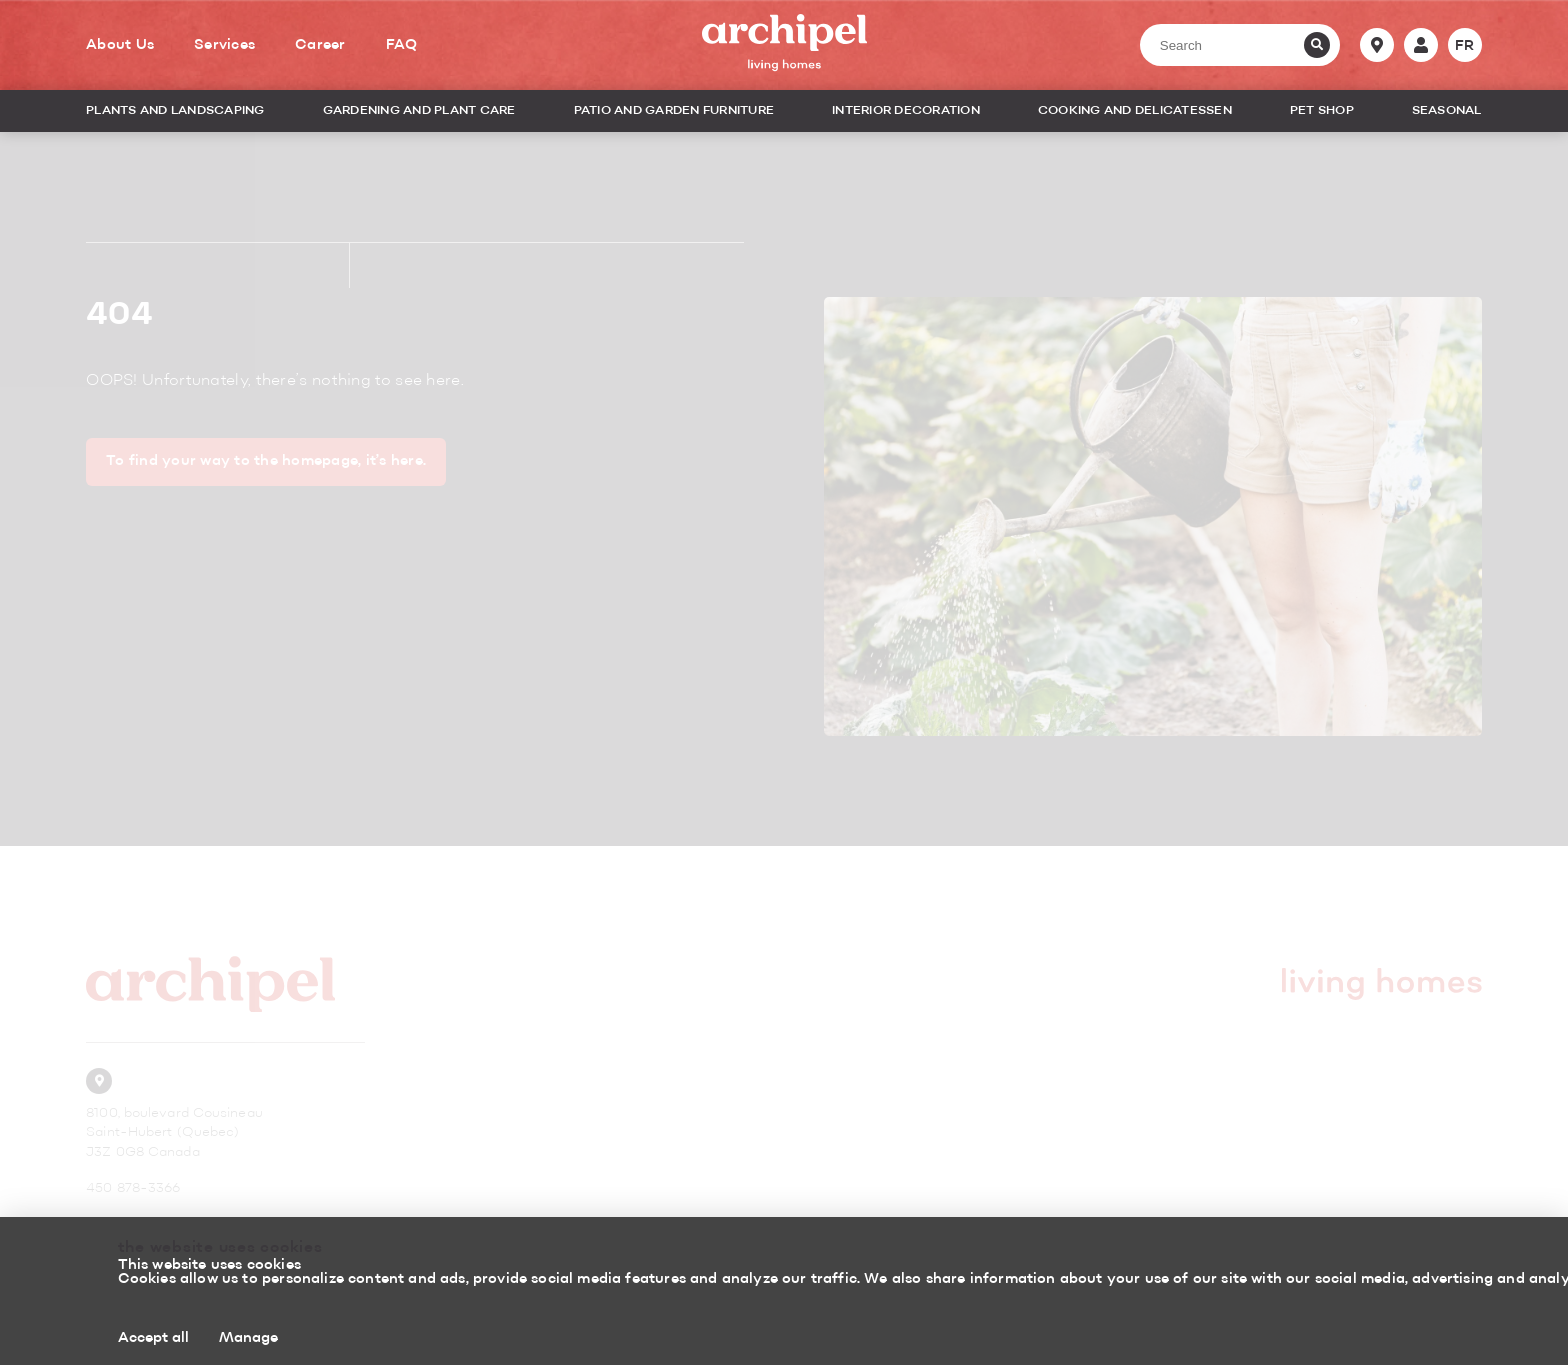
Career (320, 45)
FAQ (402, 45)
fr (1465, 46)
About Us (120, 45)
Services (224, 45)
